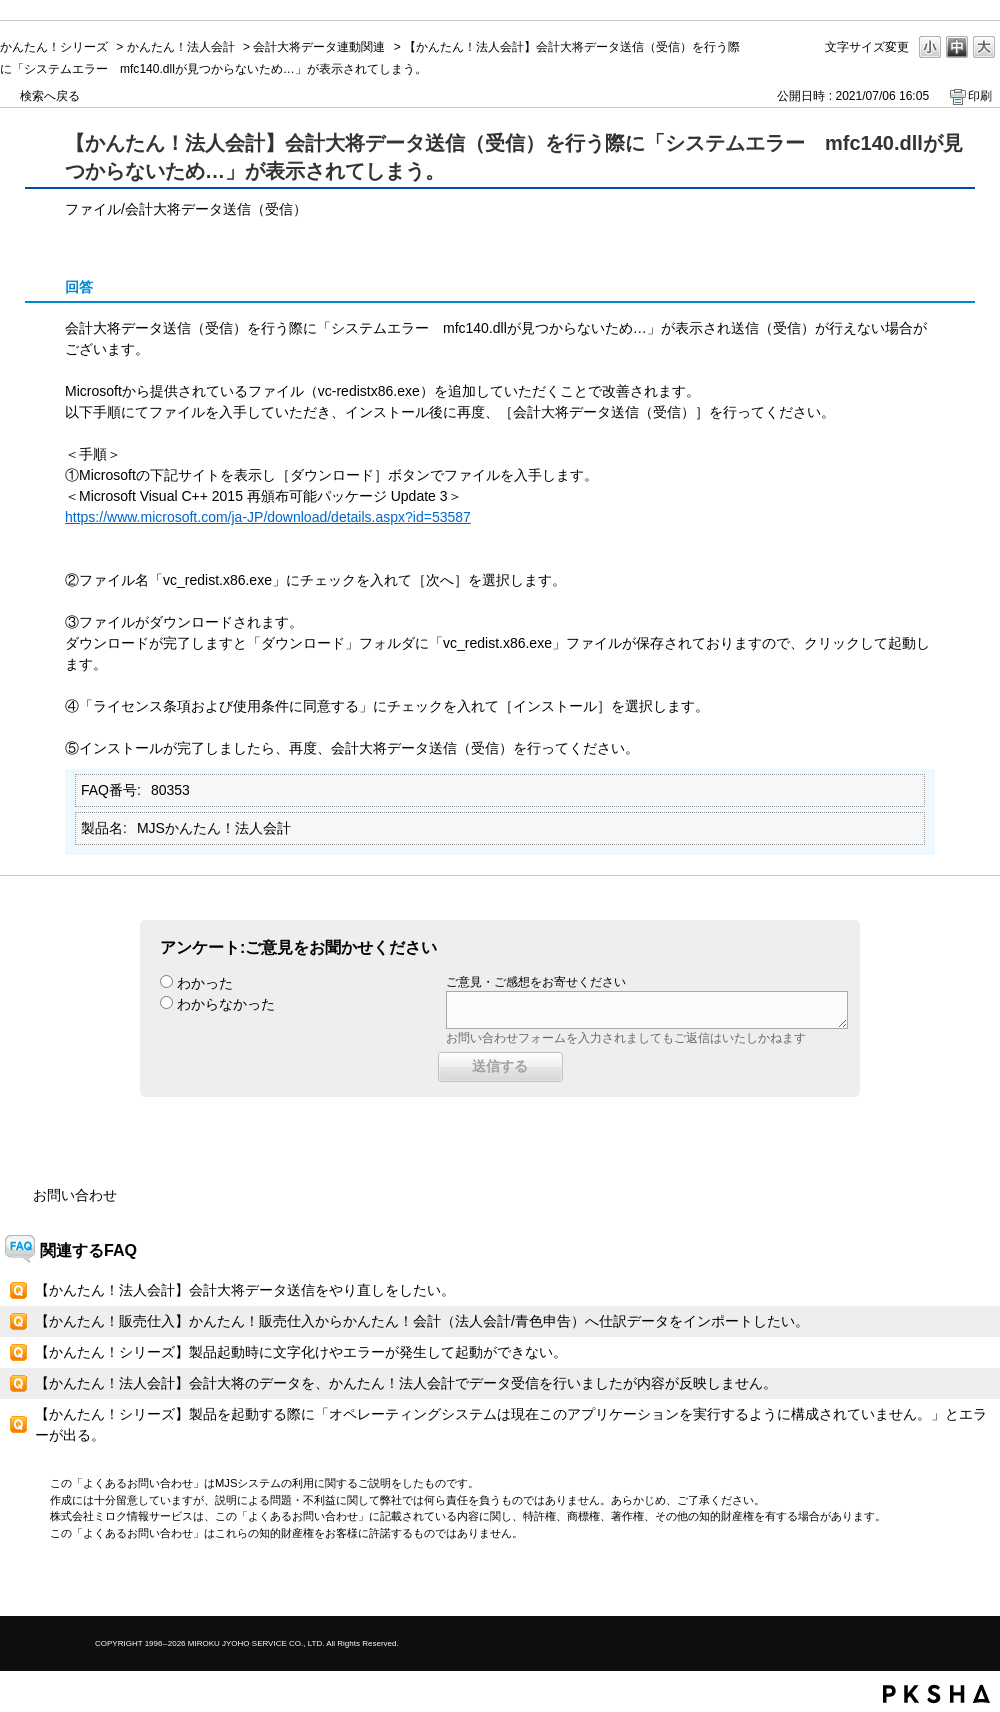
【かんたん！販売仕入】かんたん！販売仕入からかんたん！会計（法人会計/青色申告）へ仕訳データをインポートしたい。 (422, 1321)
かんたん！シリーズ (54, 47)
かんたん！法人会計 (181, 47)
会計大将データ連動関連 (319, 47)
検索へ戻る (50, 96)
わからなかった (226, 1004)
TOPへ (950, 1583)
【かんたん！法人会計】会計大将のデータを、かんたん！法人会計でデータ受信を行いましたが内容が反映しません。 (406, 1383)
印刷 (980, 96)
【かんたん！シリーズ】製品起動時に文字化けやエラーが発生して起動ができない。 (301, 1352)
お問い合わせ (75, 1195)
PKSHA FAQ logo (936, 1694)
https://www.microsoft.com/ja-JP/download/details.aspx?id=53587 (268, 517)
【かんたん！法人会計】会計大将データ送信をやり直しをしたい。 (245, 1290)
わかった (205, 983)
